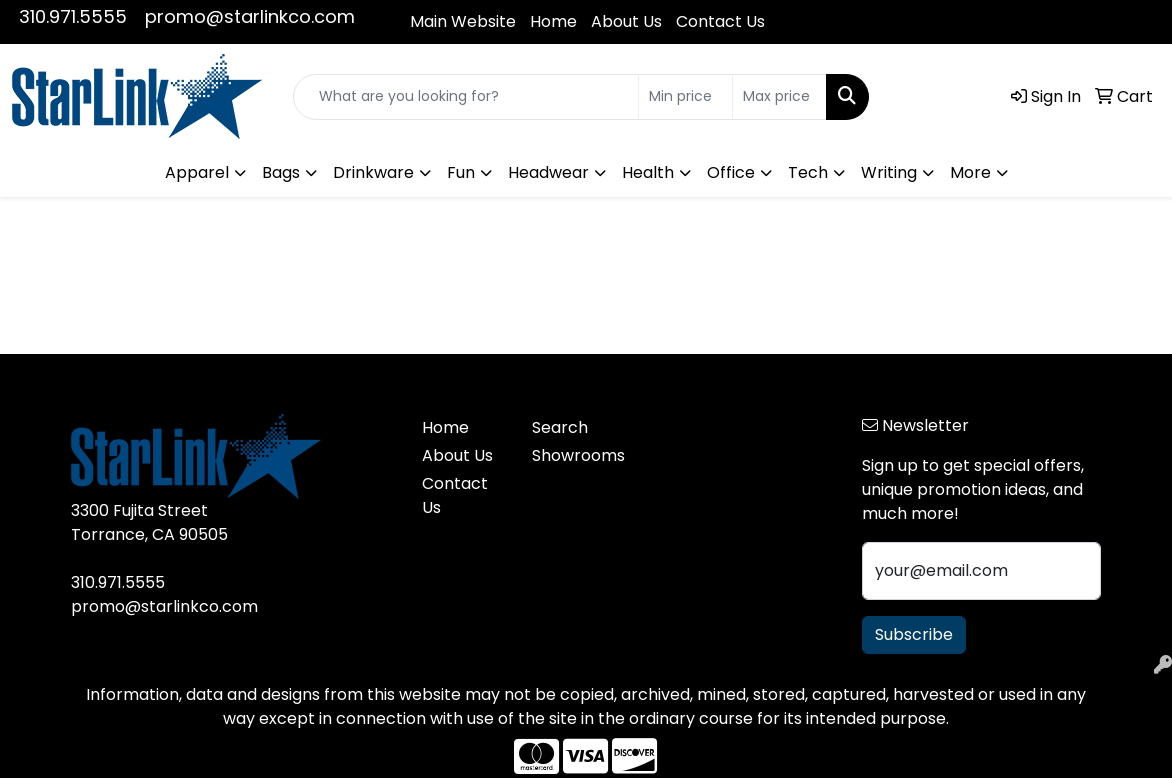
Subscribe (914, 634)
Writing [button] (889, 172)
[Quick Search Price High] (779, 97)
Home (553, 21)
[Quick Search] (466, 97)
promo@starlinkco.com (250, 16)
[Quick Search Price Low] (685, 97)
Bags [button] (281, 172)
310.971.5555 (73, 16)
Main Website (463, 21)
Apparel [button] (197, 172)
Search (560, 427)
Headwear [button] (548, 172)
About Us (626, 21)
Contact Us (720, 21)
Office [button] (731, 172)
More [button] (970, 172)
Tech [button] (808, 172)
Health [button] (648, 172)
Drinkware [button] (373, 172)
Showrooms (575, 455)
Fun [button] (461, 172)
